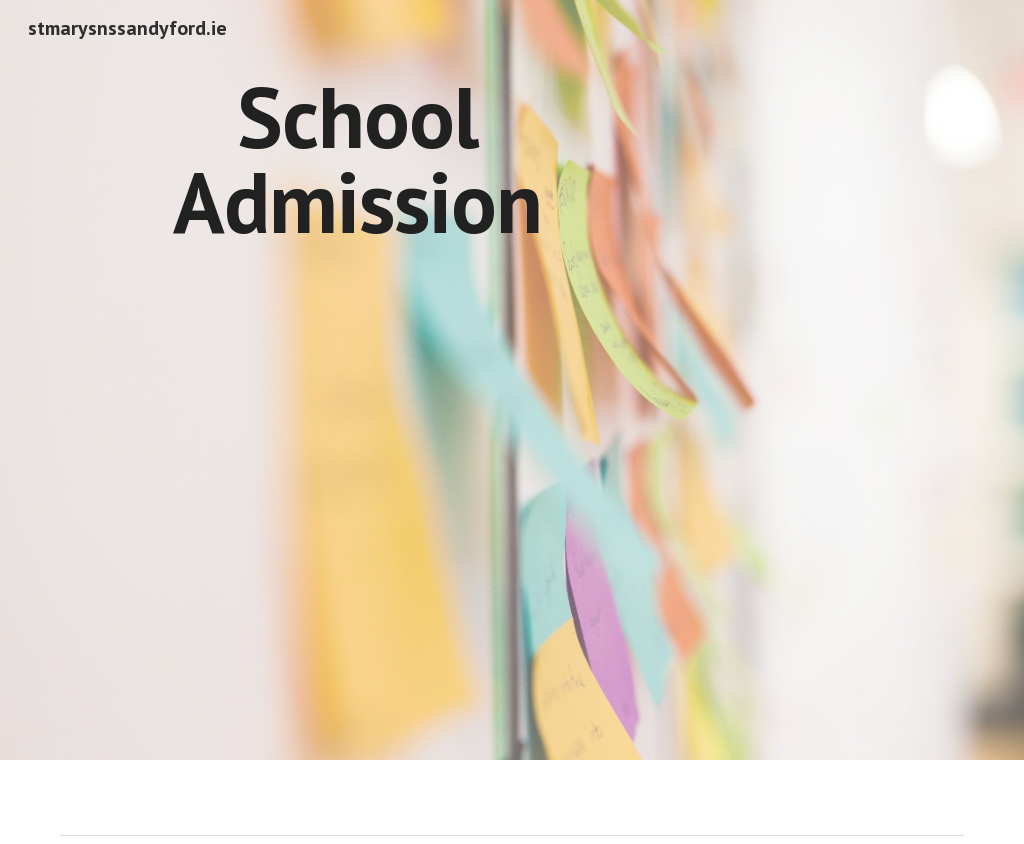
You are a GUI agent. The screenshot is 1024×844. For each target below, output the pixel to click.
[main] (357, 159)
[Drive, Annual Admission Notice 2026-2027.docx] (357, 479)
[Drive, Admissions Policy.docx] (821, 194)
